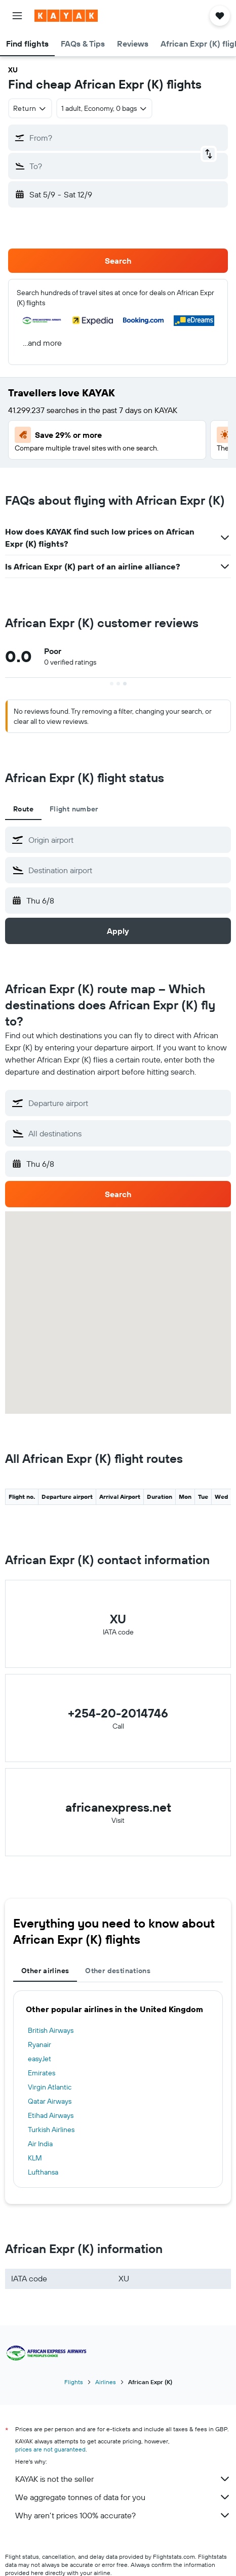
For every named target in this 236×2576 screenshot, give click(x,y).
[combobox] (30, 108)
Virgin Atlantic (49, 2087)
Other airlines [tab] (45, 1970)
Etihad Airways (50, 2115)
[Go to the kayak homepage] (66, 16)
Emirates (41, 2072)
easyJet (39, 2058)
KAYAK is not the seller (123, 2479)
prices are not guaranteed (50, 2449)
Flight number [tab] (74, 808)
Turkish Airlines (51, 2129)
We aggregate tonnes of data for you (123, 2497)
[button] (17, 16)
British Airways (50, 2030)
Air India (40, 2143)
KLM (35, 2157)
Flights (73, 2382)
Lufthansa (43, 2172)
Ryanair (39, 2044)
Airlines (105, 2382)
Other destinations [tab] (117, 1970)
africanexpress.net (118, 1807)
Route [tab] (23, 808)
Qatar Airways (49, 2101)
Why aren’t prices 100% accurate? (123, 2515)
